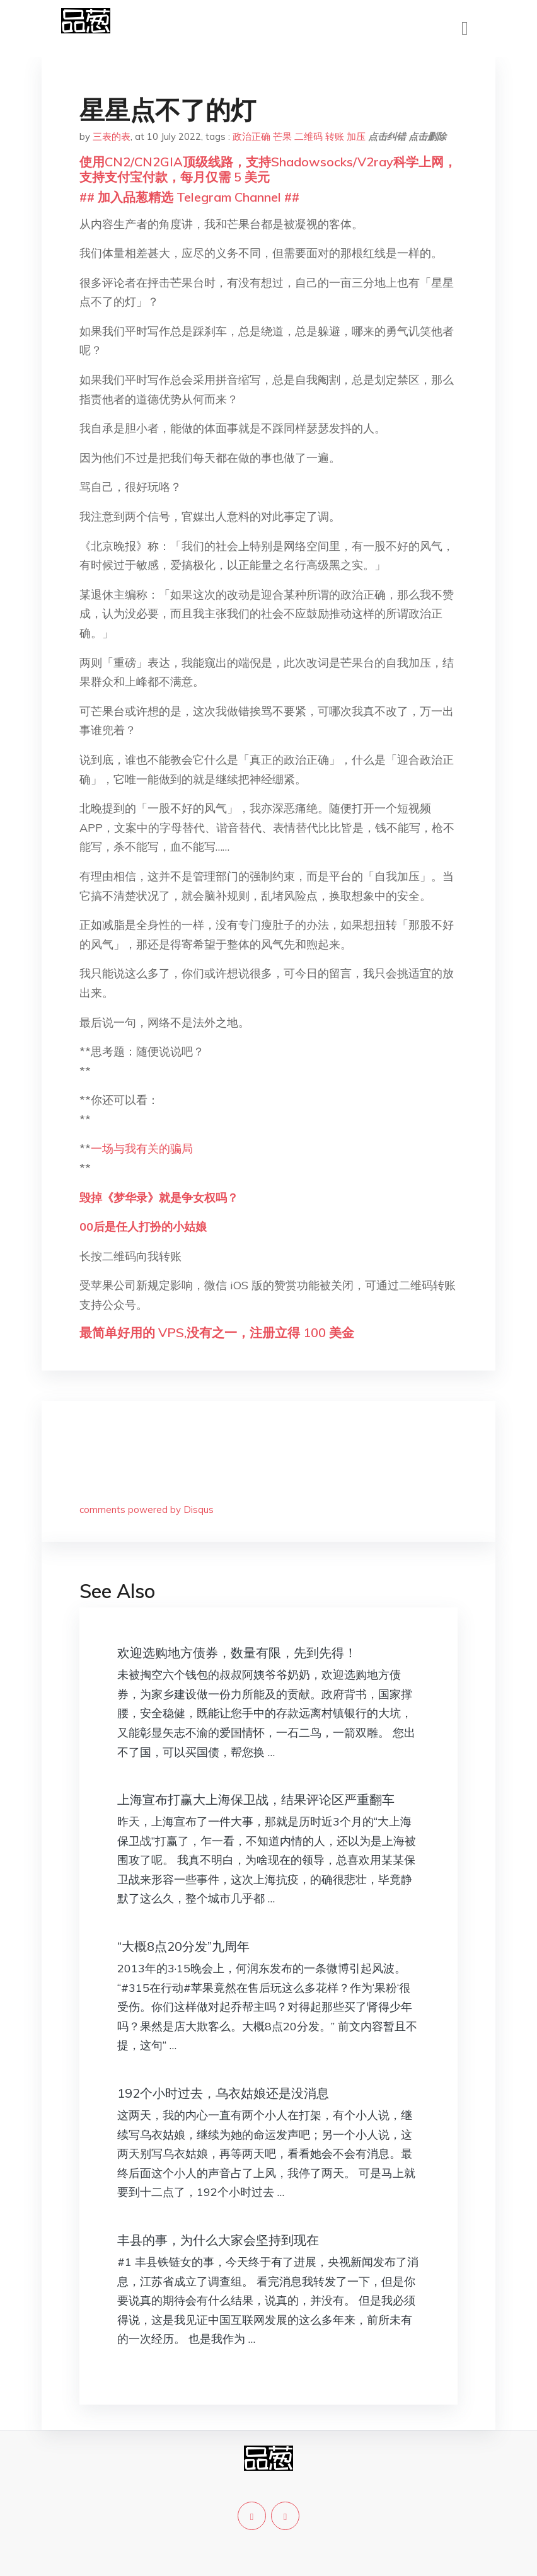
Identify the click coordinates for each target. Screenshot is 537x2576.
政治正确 (251, 136)
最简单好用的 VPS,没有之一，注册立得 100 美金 (216, 1332)
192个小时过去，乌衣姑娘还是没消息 (223, 2093)
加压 (356, 136)
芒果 (282, 136)
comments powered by (146, 1509)
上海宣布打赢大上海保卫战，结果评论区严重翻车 (256, 1799)
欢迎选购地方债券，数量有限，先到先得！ (237, 1652)
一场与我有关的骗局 (142, 1148)
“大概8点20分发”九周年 (183, 1946)
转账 (334, 136)
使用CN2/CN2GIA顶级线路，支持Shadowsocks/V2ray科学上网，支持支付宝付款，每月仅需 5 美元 (267, 169)
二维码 (308, 136)
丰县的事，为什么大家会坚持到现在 (218, 2240)
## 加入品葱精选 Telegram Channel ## (189, 197)
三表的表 (111, 136)
